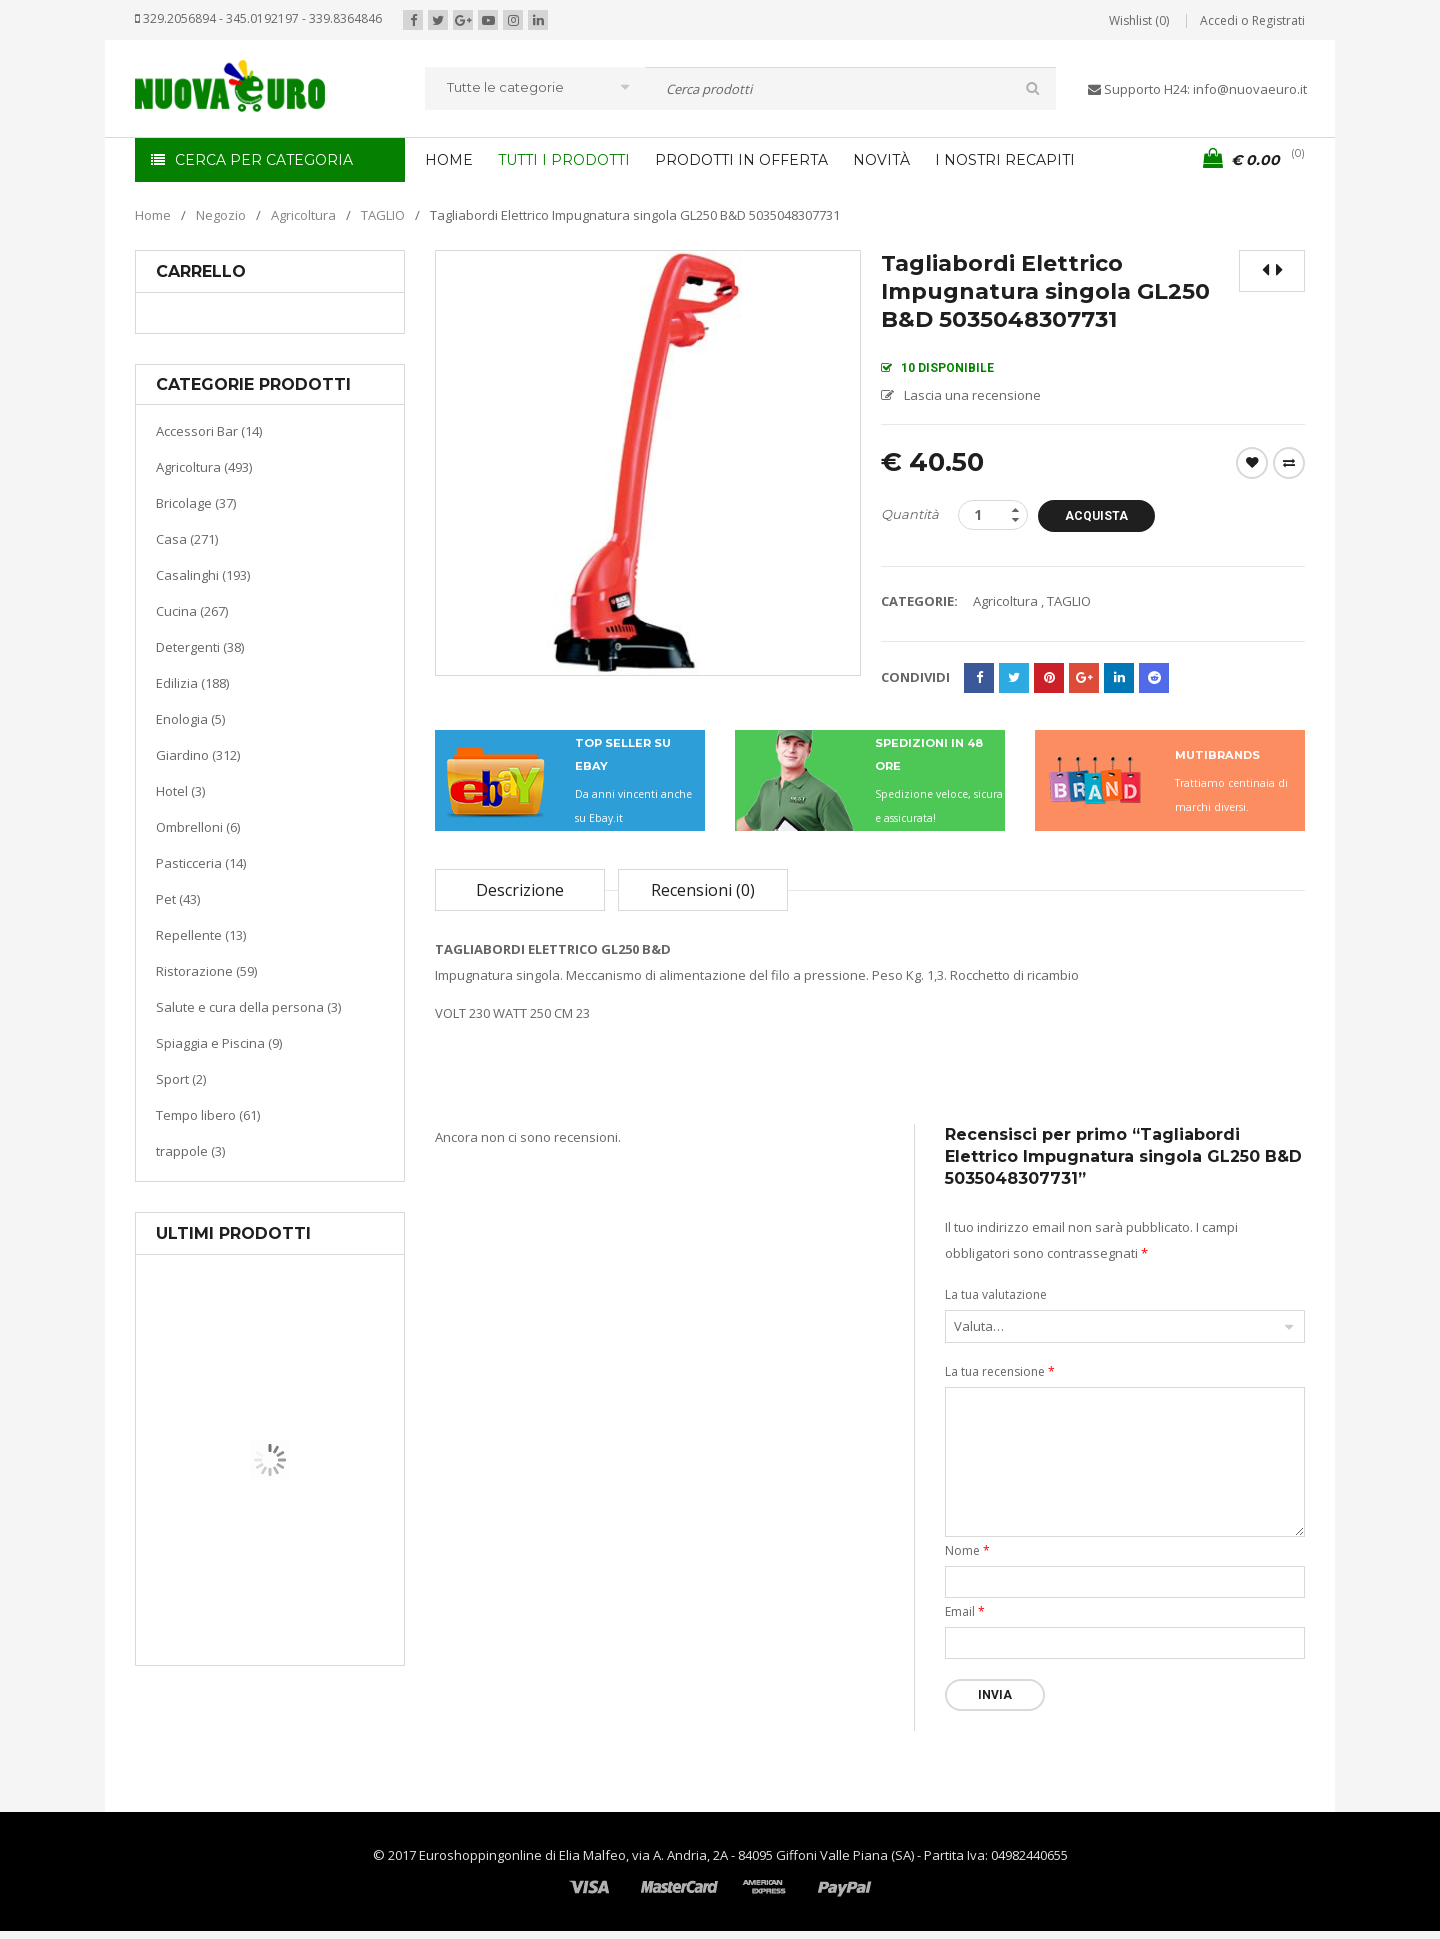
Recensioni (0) (703, 890)
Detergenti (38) (200, 647)
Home (153, 215)
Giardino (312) (198, 755)
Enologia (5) (190, 719)
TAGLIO (383, 215)
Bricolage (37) (196, 503)
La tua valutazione (996, 1294)
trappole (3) (190, 1151)
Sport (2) (181, 1079)
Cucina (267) (192, 611)
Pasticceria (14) (201, 863)
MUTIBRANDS (1217, 755)
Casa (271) (187, 539)
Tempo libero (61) (208, 1115)
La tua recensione (1000, 1371)
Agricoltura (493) (204, 467)
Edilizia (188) (192, 683)
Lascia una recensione (972, 395)
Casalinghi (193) (203, 575)
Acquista (1103, 516)
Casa (266, 1564)
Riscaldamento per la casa (317, 1589)
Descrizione (520, 890)
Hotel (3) (180, 791)
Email (965, 1611)
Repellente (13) (201, 935)
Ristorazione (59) (206, 971)
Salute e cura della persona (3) (248, 1007)
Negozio (221, 215)
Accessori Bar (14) (209, 431)
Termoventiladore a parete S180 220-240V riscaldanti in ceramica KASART (316, 1650)
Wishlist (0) (1139, 20)
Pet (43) (178, 899)
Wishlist (1252, 463)
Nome (967, 1550)
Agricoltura (303, 215)
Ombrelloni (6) (198, 827)
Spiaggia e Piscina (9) (219, 1043)
